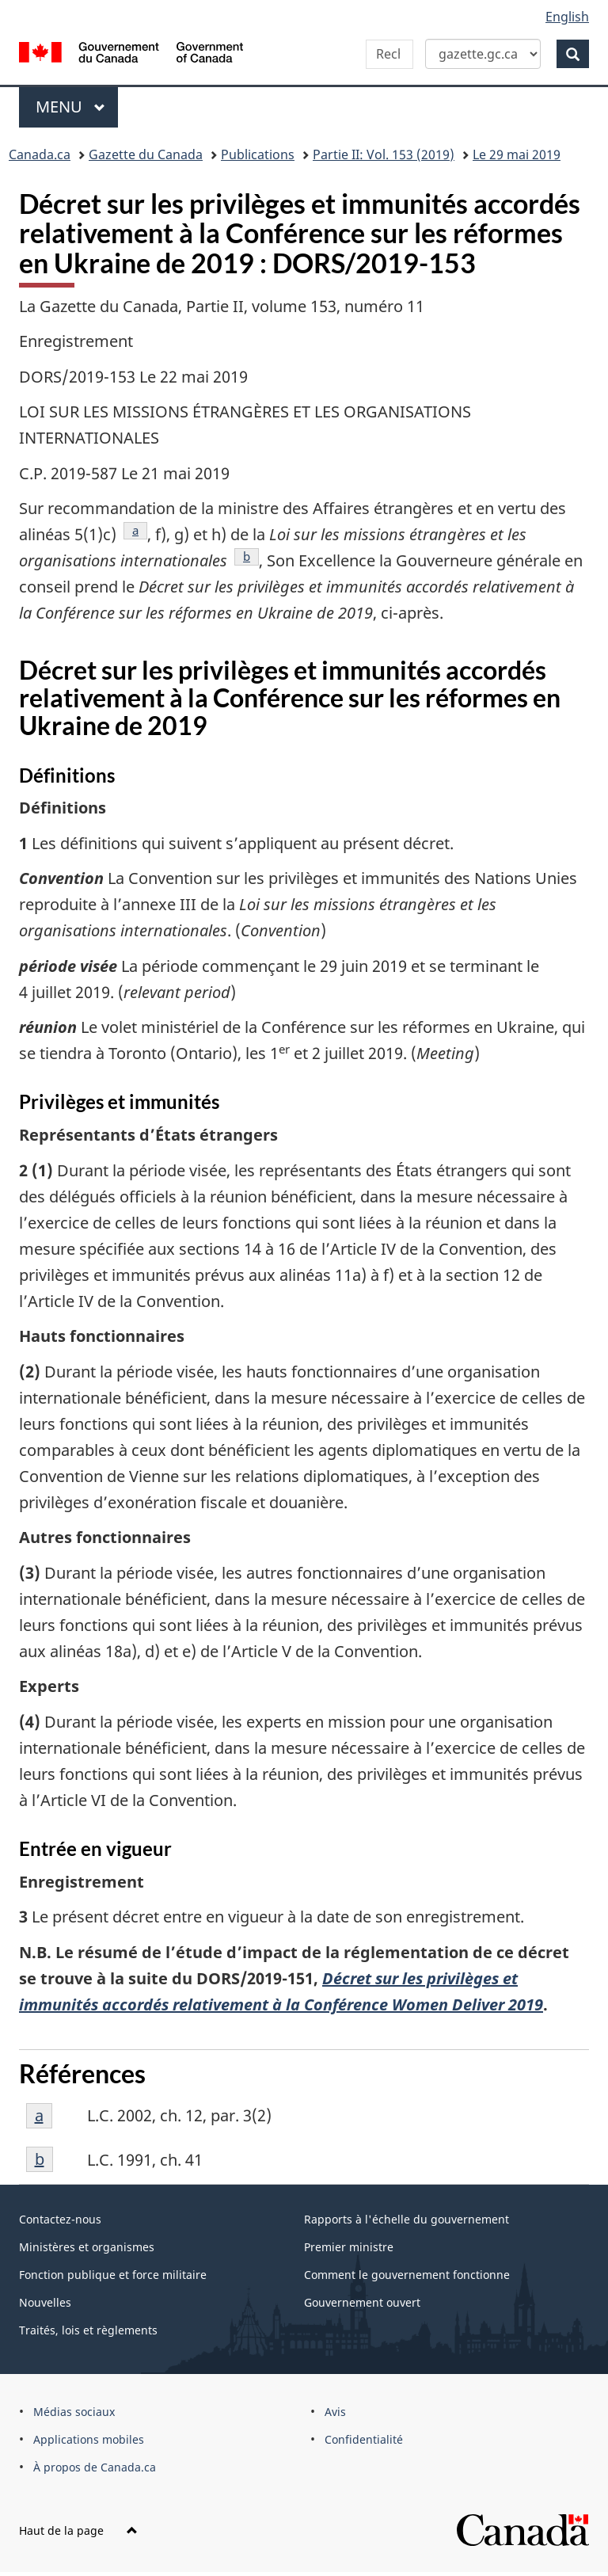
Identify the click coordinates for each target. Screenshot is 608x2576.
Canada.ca (39, 154)
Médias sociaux (74, 2411)
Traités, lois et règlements (88, 2330)
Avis (335, 2411)
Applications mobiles (88, 2439)
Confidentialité (364, 2439)
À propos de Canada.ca (94, 2467)
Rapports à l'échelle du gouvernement (406, 2219)
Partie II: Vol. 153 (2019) (383, 154)
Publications (257, 154)
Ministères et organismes (86, 2246)
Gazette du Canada (146, 154)
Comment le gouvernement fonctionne (407, 2274)
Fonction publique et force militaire (113, 2274)
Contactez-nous (60, 2219)
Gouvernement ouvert (362, 2302)
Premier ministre (348, 2246)
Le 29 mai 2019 (516, 154)
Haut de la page (78, 2530)
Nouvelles (45, 2302)
